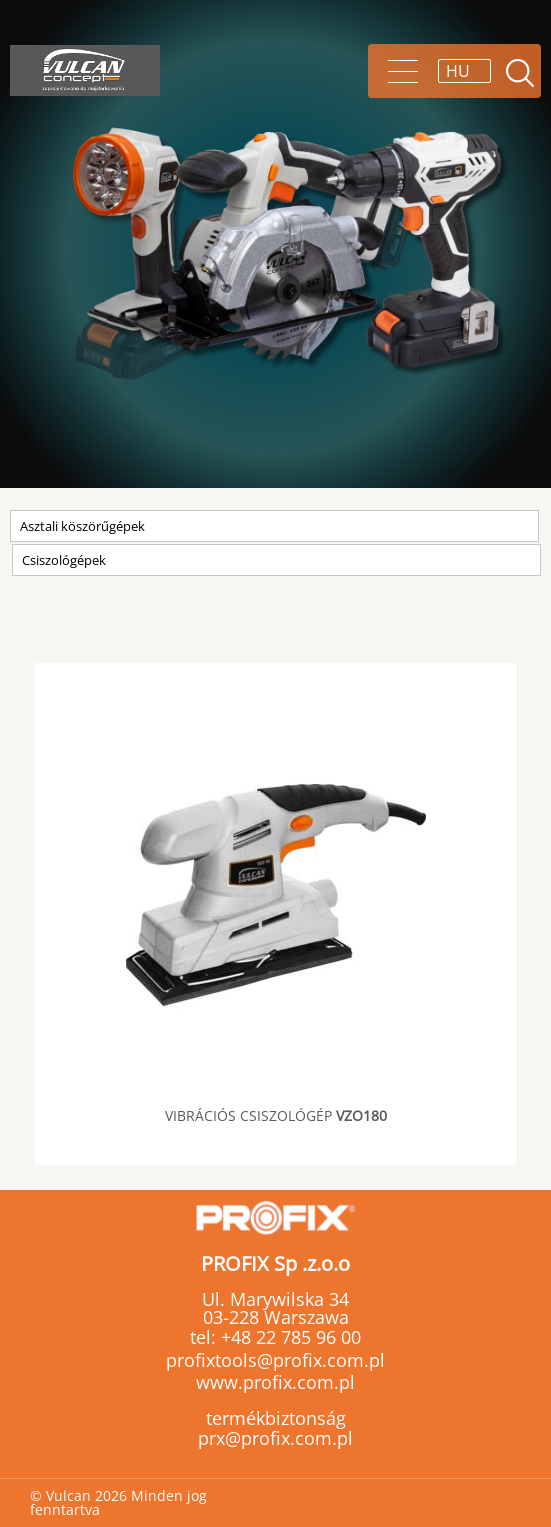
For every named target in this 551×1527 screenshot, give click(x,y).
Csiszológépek (64, 560)
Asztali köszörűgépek (82, 526)
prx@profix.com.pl (275, 1438)
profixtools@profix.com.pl (275, 1360)
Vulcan (85, 70)
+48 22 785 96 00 (288, 1337)
